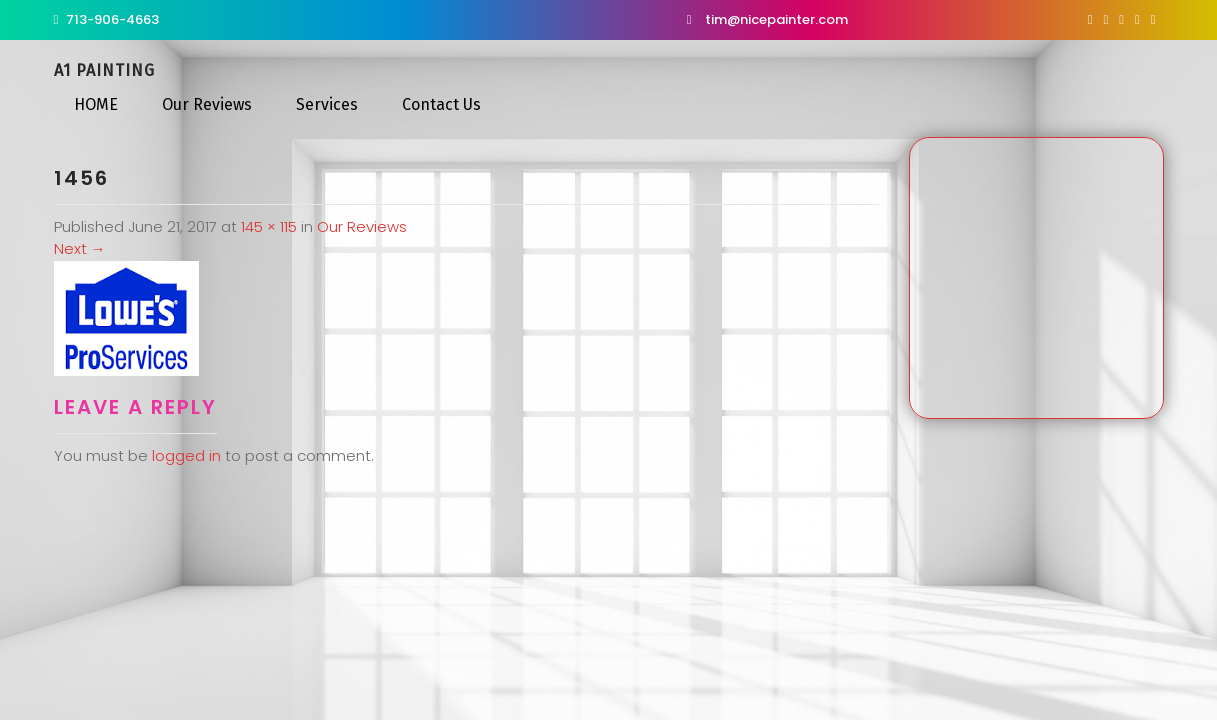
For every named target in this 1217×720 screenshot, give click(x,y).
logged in (186, 455)
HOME (96, 104)
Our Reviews (207, 104)
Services (327, 104)
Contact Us (441, 104)
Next (80, 248)
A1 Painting (104, 70)
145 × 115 (269, 226)
